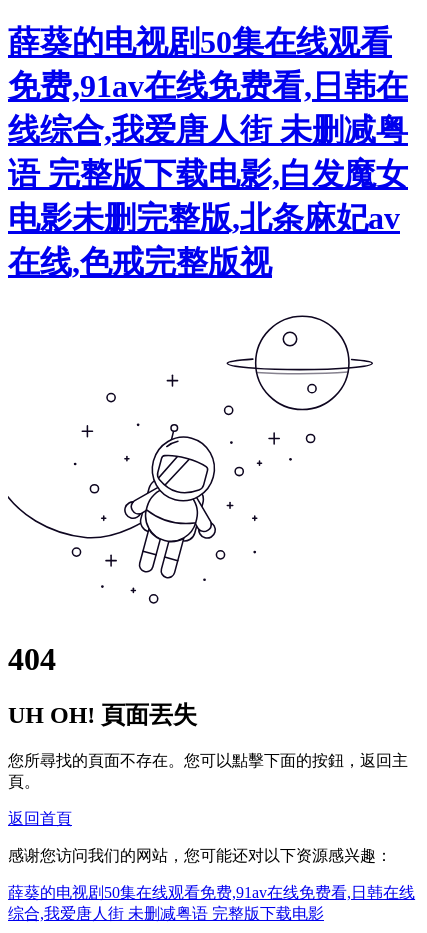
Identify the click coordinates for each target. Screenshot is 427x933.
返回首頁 (40, 818)
